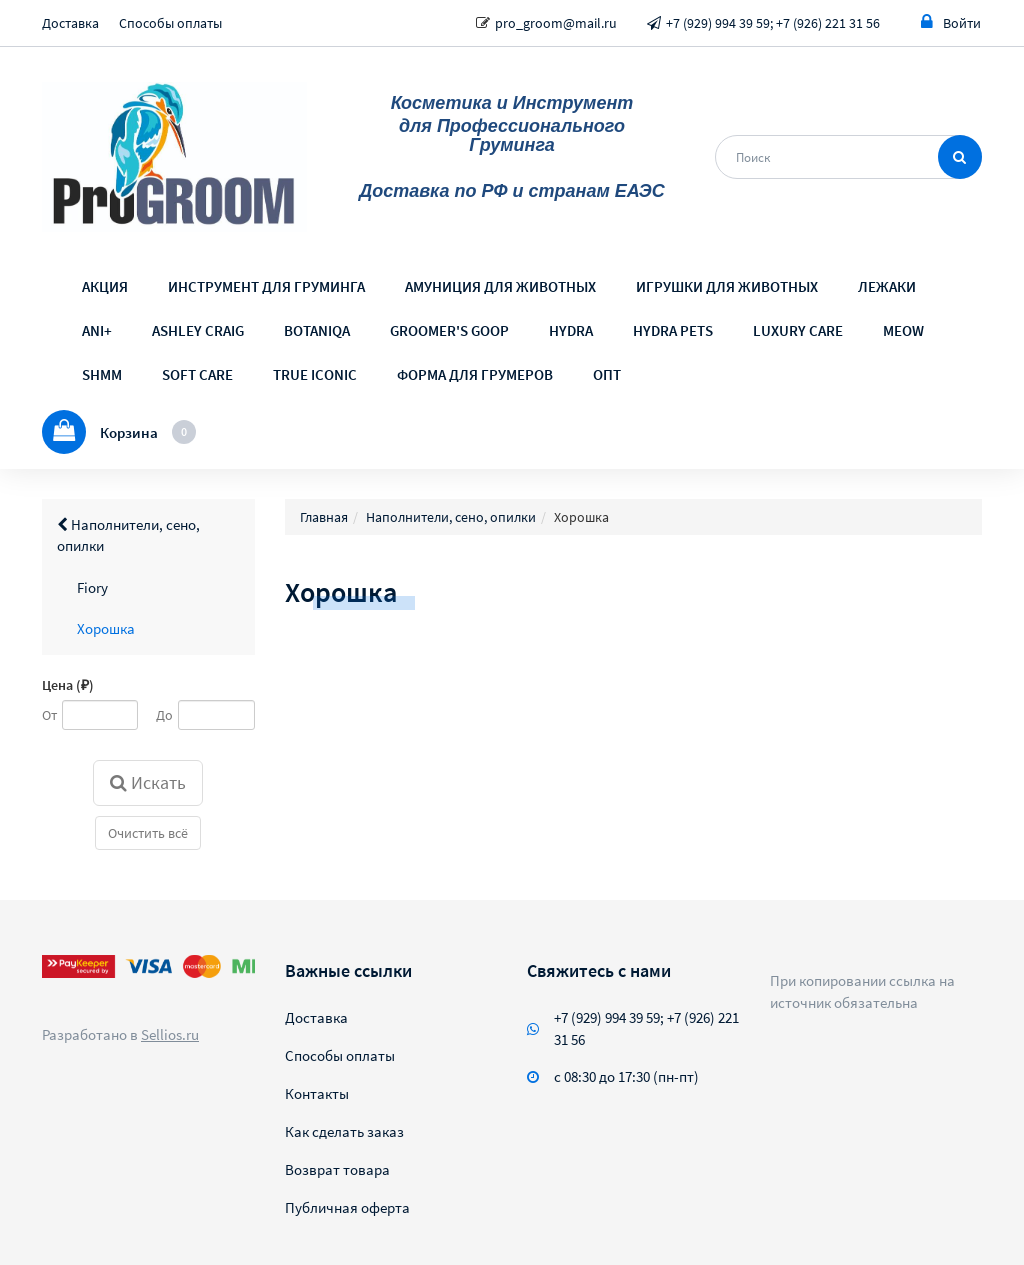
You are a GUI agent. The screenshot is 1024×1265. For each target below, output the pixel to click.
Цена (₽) (68, 685)
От (49, 715)
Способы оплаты (170, 23)
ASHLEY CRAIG (198, 330)
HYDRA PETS (673, 330)
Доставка (70, 23)
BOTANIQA (317, 330)
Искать (148, 782)
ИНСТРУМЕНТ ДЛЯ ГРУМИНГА (266, 286)
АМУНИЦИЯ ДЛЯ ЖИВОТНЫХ (500, 286)
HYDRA (571, 330)
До (164, 715)
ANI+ (97, 330)
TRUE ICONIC (315, 374)
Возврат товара (337, 1169)
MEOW (903, 330)
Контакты (317, 1093)
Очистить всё (148, 833)
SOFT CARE (197, 374)
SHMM (102, 374)
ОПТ (607, 374)
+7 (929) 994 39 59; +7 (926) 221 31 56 (773, 23)
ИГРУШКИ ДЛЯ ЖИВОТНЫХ (727, 286)
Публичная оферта (347, 1207)
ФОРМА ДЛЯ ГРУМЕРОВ (475, 374)
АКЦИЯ (105, 286)
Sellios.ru (170, 1034)
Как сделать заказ (344, 1131)
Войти (951, 22)
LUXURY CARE (798, 330)
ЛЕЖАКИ (887, 286)
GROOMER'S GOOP (449, 330)
